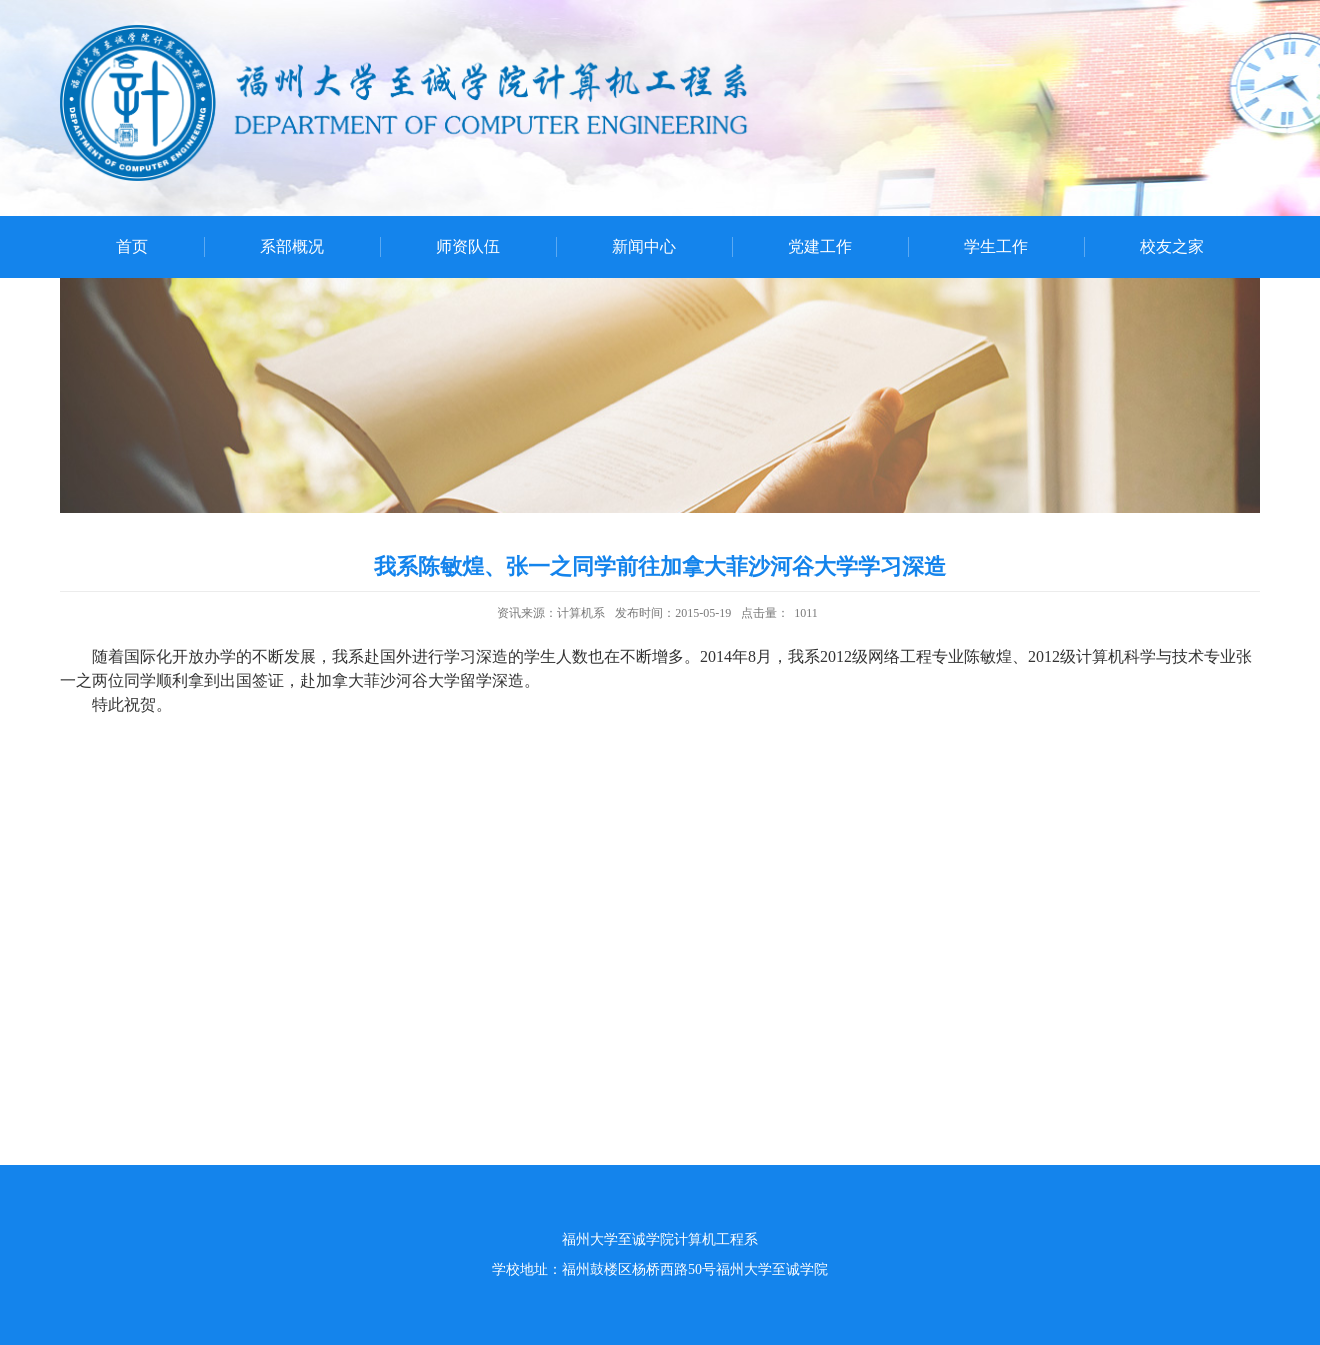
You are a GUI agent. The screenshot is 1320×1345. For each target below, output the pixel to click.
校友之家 (1172, 246)
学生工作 (996, 246)
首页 (132, 246)
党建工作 (820, 246)
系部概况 (292, 246)
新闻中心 (644, 246)
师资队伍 (468, 246)
